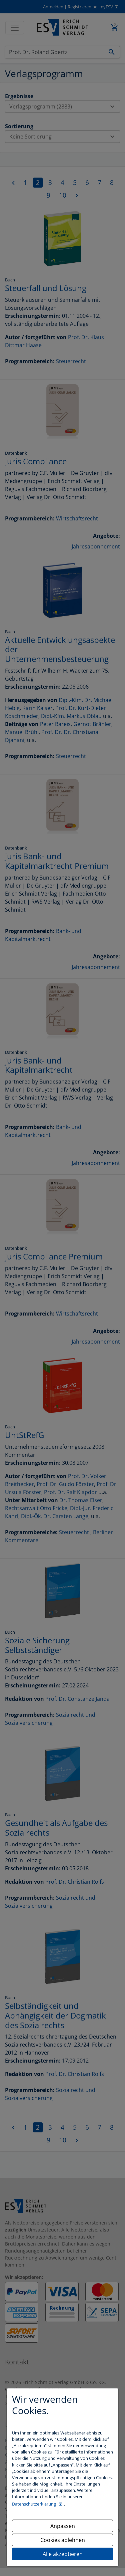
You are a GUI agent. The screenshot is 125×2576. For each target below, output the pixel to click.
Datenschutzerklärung (34, 2504)
